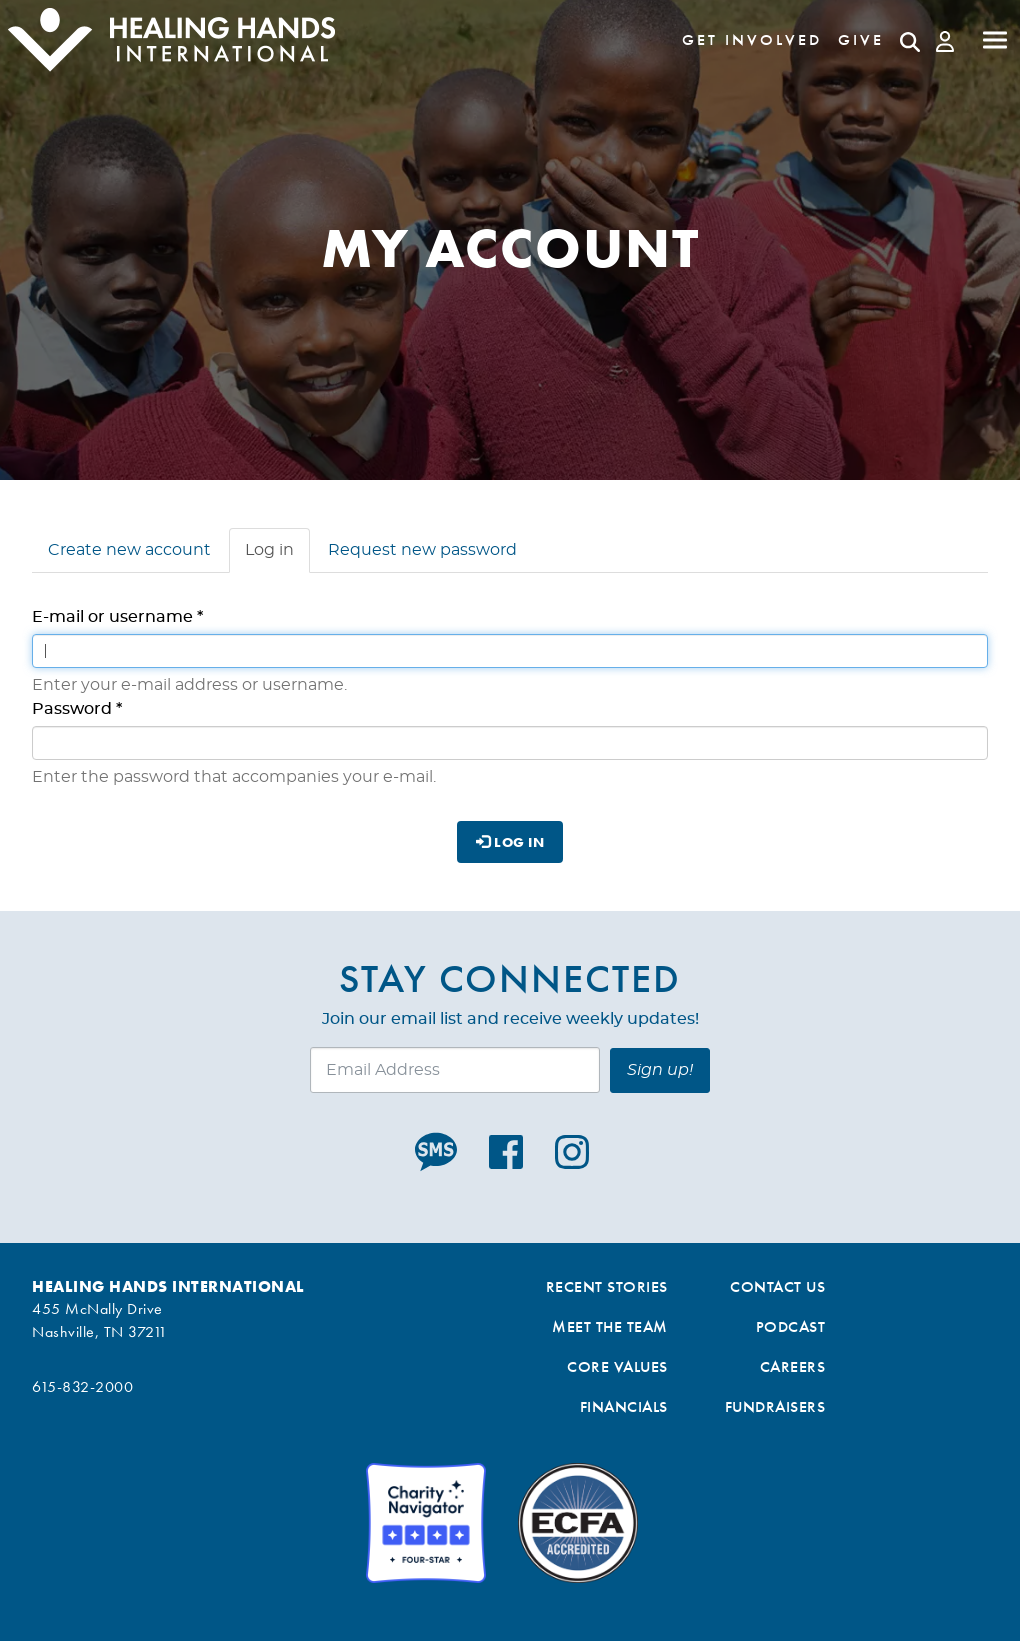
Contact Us (777, 1286)
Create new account (129, 550)
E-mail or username (117, 617)
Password (77, 709)
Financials (624, 1406)
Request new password (422, 550)
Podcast (791, 1326)
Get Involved (752, 39)
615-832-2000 (82, 1386)
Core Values (617, 1366)
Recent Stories (607, 1286)
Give (861, 39)
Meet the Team (610, 1326)
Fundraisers (775, 1406)
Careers (793, 1366)
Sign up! (660, 1070)
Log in (277, 556)
